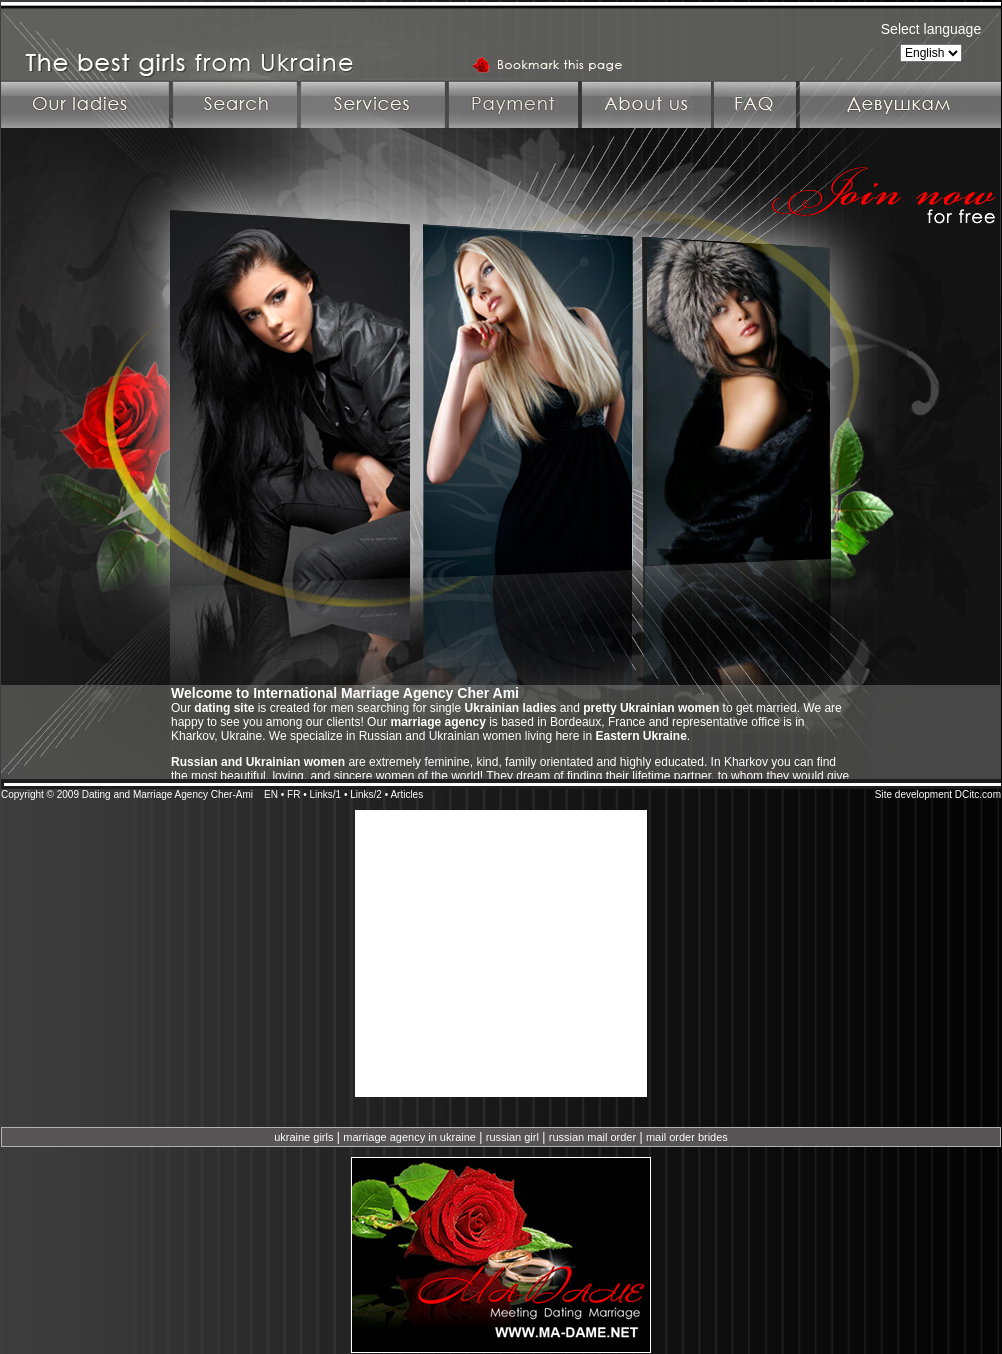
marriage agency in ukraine (409, 1137)
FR (293, 794)
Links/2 (366, 794)
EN (271, 794)
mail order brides (687, 1137)
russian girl (512, 1137)
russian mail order (592, 1137)
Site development (913, 794)
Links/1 (325, 794)
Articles (406, 794)
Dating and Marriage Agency (145, 794)
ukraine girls (303, 1137)
